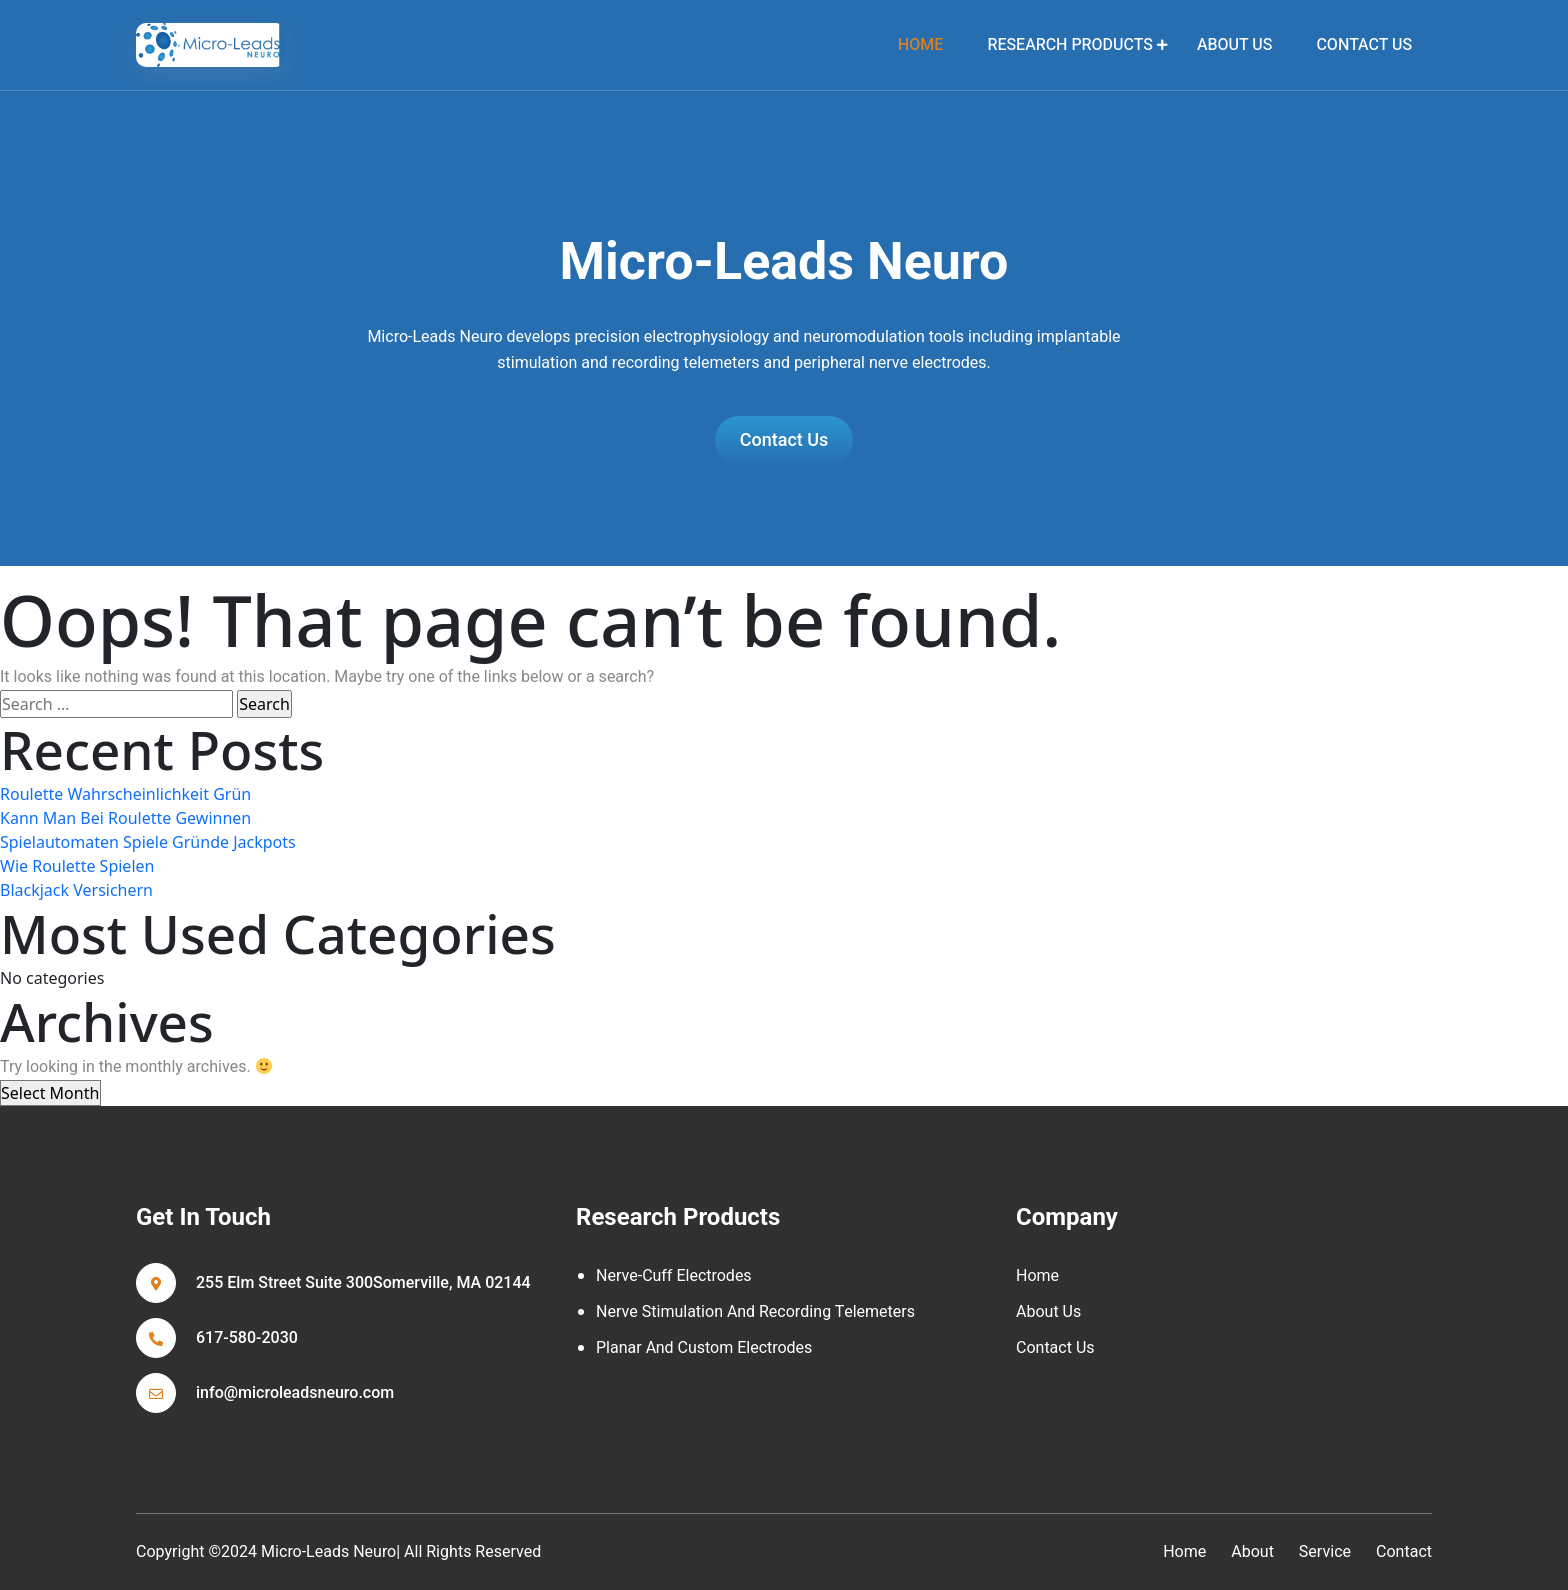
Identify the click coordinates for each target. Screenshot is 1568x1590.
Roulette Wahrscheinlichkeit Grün (125, 794)
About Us (1234, 45)
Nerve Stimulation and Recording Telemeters (755, 1312)
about (1252, 1552)
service (1325, 1552)
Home (1037, 1276)
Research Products (1069, 45)
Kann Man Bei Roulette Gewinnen (125, 818)
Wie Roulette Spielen (77, 866)
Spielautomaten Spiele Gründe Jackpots (148, 842)
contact (1404, 1552)
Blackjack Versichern (76, 890)
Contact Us (1364, 45)
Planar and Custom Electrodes (704, 1348)
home (920, 45)
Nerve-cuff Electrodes (674, 1276)
